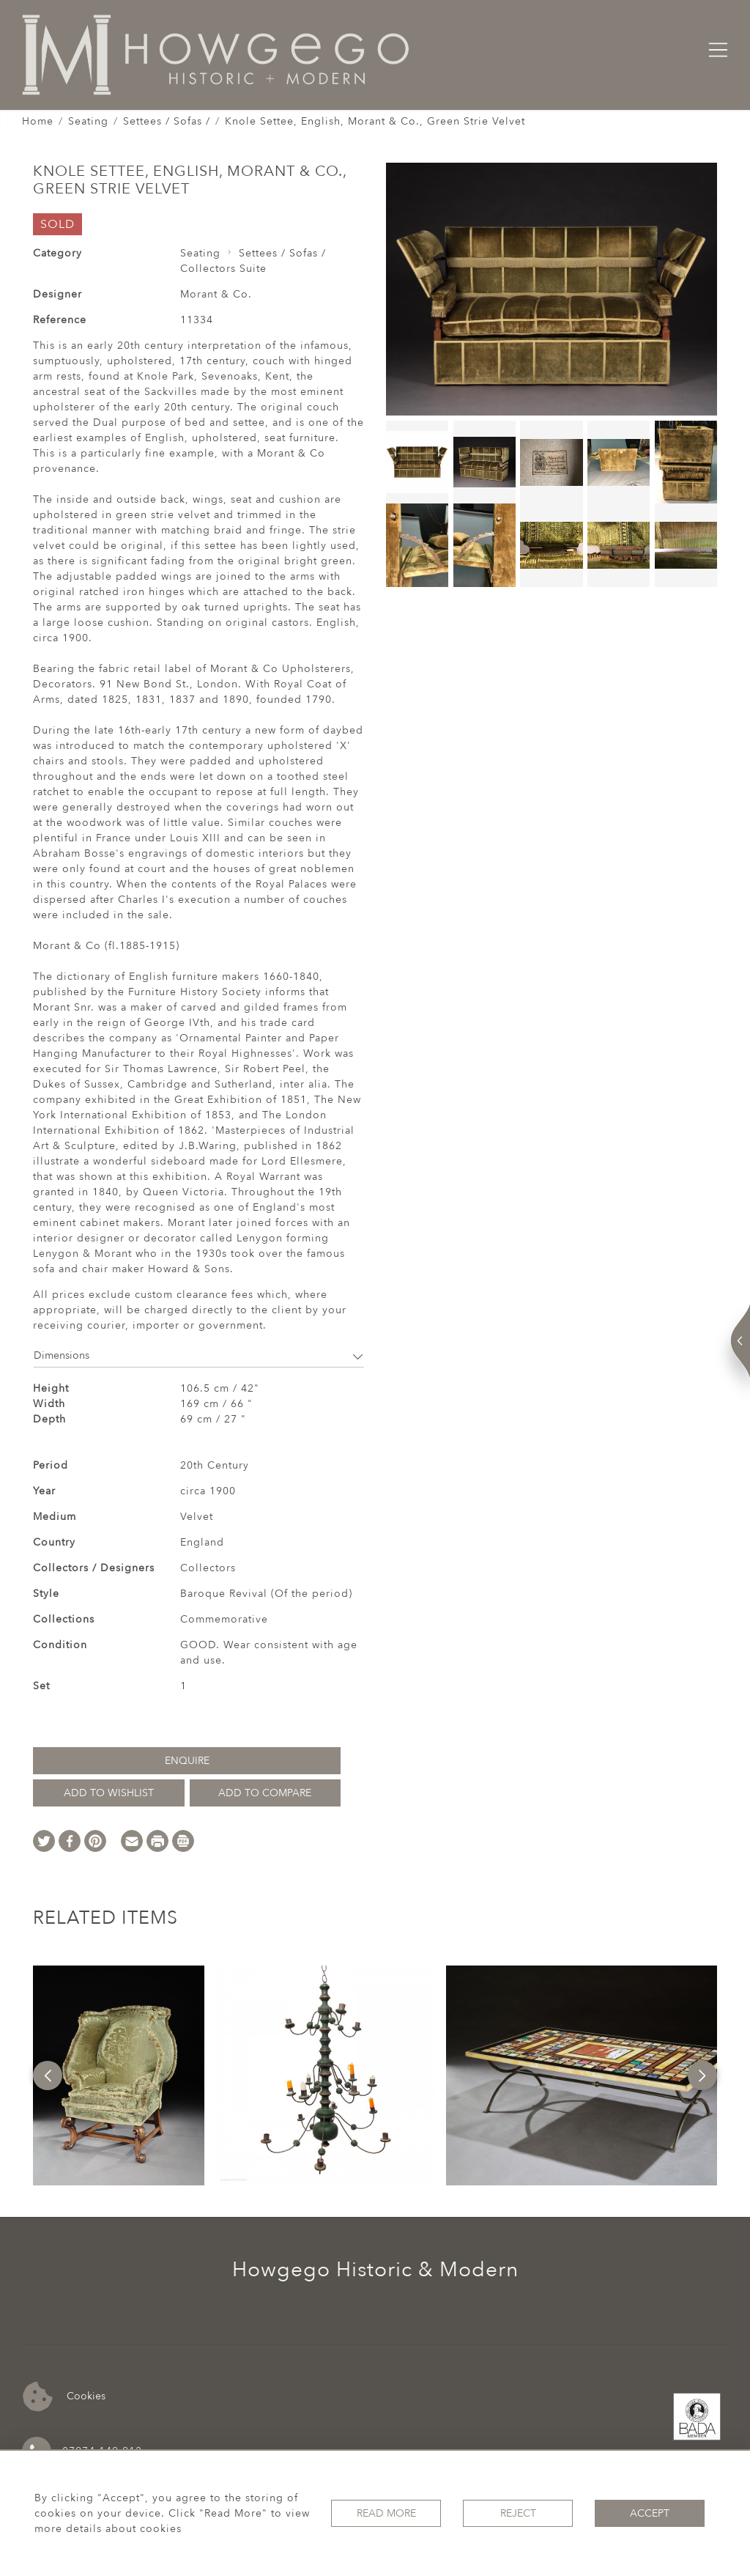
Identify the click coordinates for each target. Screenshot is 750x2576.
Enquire (187, 1761)
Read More (386, 2513)
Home (37, 121)
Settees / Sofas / (166, 121)
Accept (649, 2513)
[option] (119, 2075)
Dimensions (198, 1355)
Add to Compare (264, 1793)
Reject (518, 2513)
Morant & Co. (216, 294)
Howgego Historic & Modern (375, 2270)
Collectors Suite (223, 269)
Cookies (64, 2397)
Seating (88, 121)
